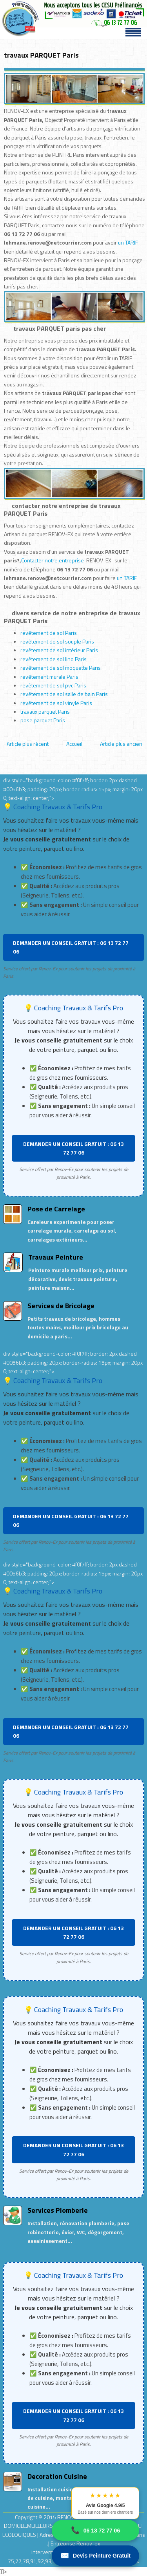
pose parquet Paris (42, 720)
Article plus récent (28, 744)
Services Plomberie (57, 2210)
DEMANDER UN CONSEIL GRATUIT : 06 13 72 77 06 (71, 947)
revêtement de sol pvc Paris (53, 685)
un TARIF (128, 242)
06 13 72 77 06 (95, 2530)
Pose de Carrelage (56, 1209)
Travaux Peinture (55, 1257)
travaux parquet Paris (45, 711)
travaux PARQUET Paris (41, 55)
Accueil (74, 744)
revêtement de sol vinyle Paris (56, 703)
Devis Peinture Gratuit (95, 2555)
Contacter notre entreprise (52, 560)
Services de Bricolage (60, 1305)
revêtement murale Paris (49, 677)
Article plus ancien (121, 744)
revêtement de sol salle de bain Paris (64, 694)
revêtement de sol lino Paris (53, 659)
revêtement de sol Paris (48, 633)
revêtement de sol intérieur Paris (59, 650)
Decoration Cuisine (57, 2476)
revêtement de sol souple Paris (57, 641)
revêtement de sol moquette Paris (60, 667)
